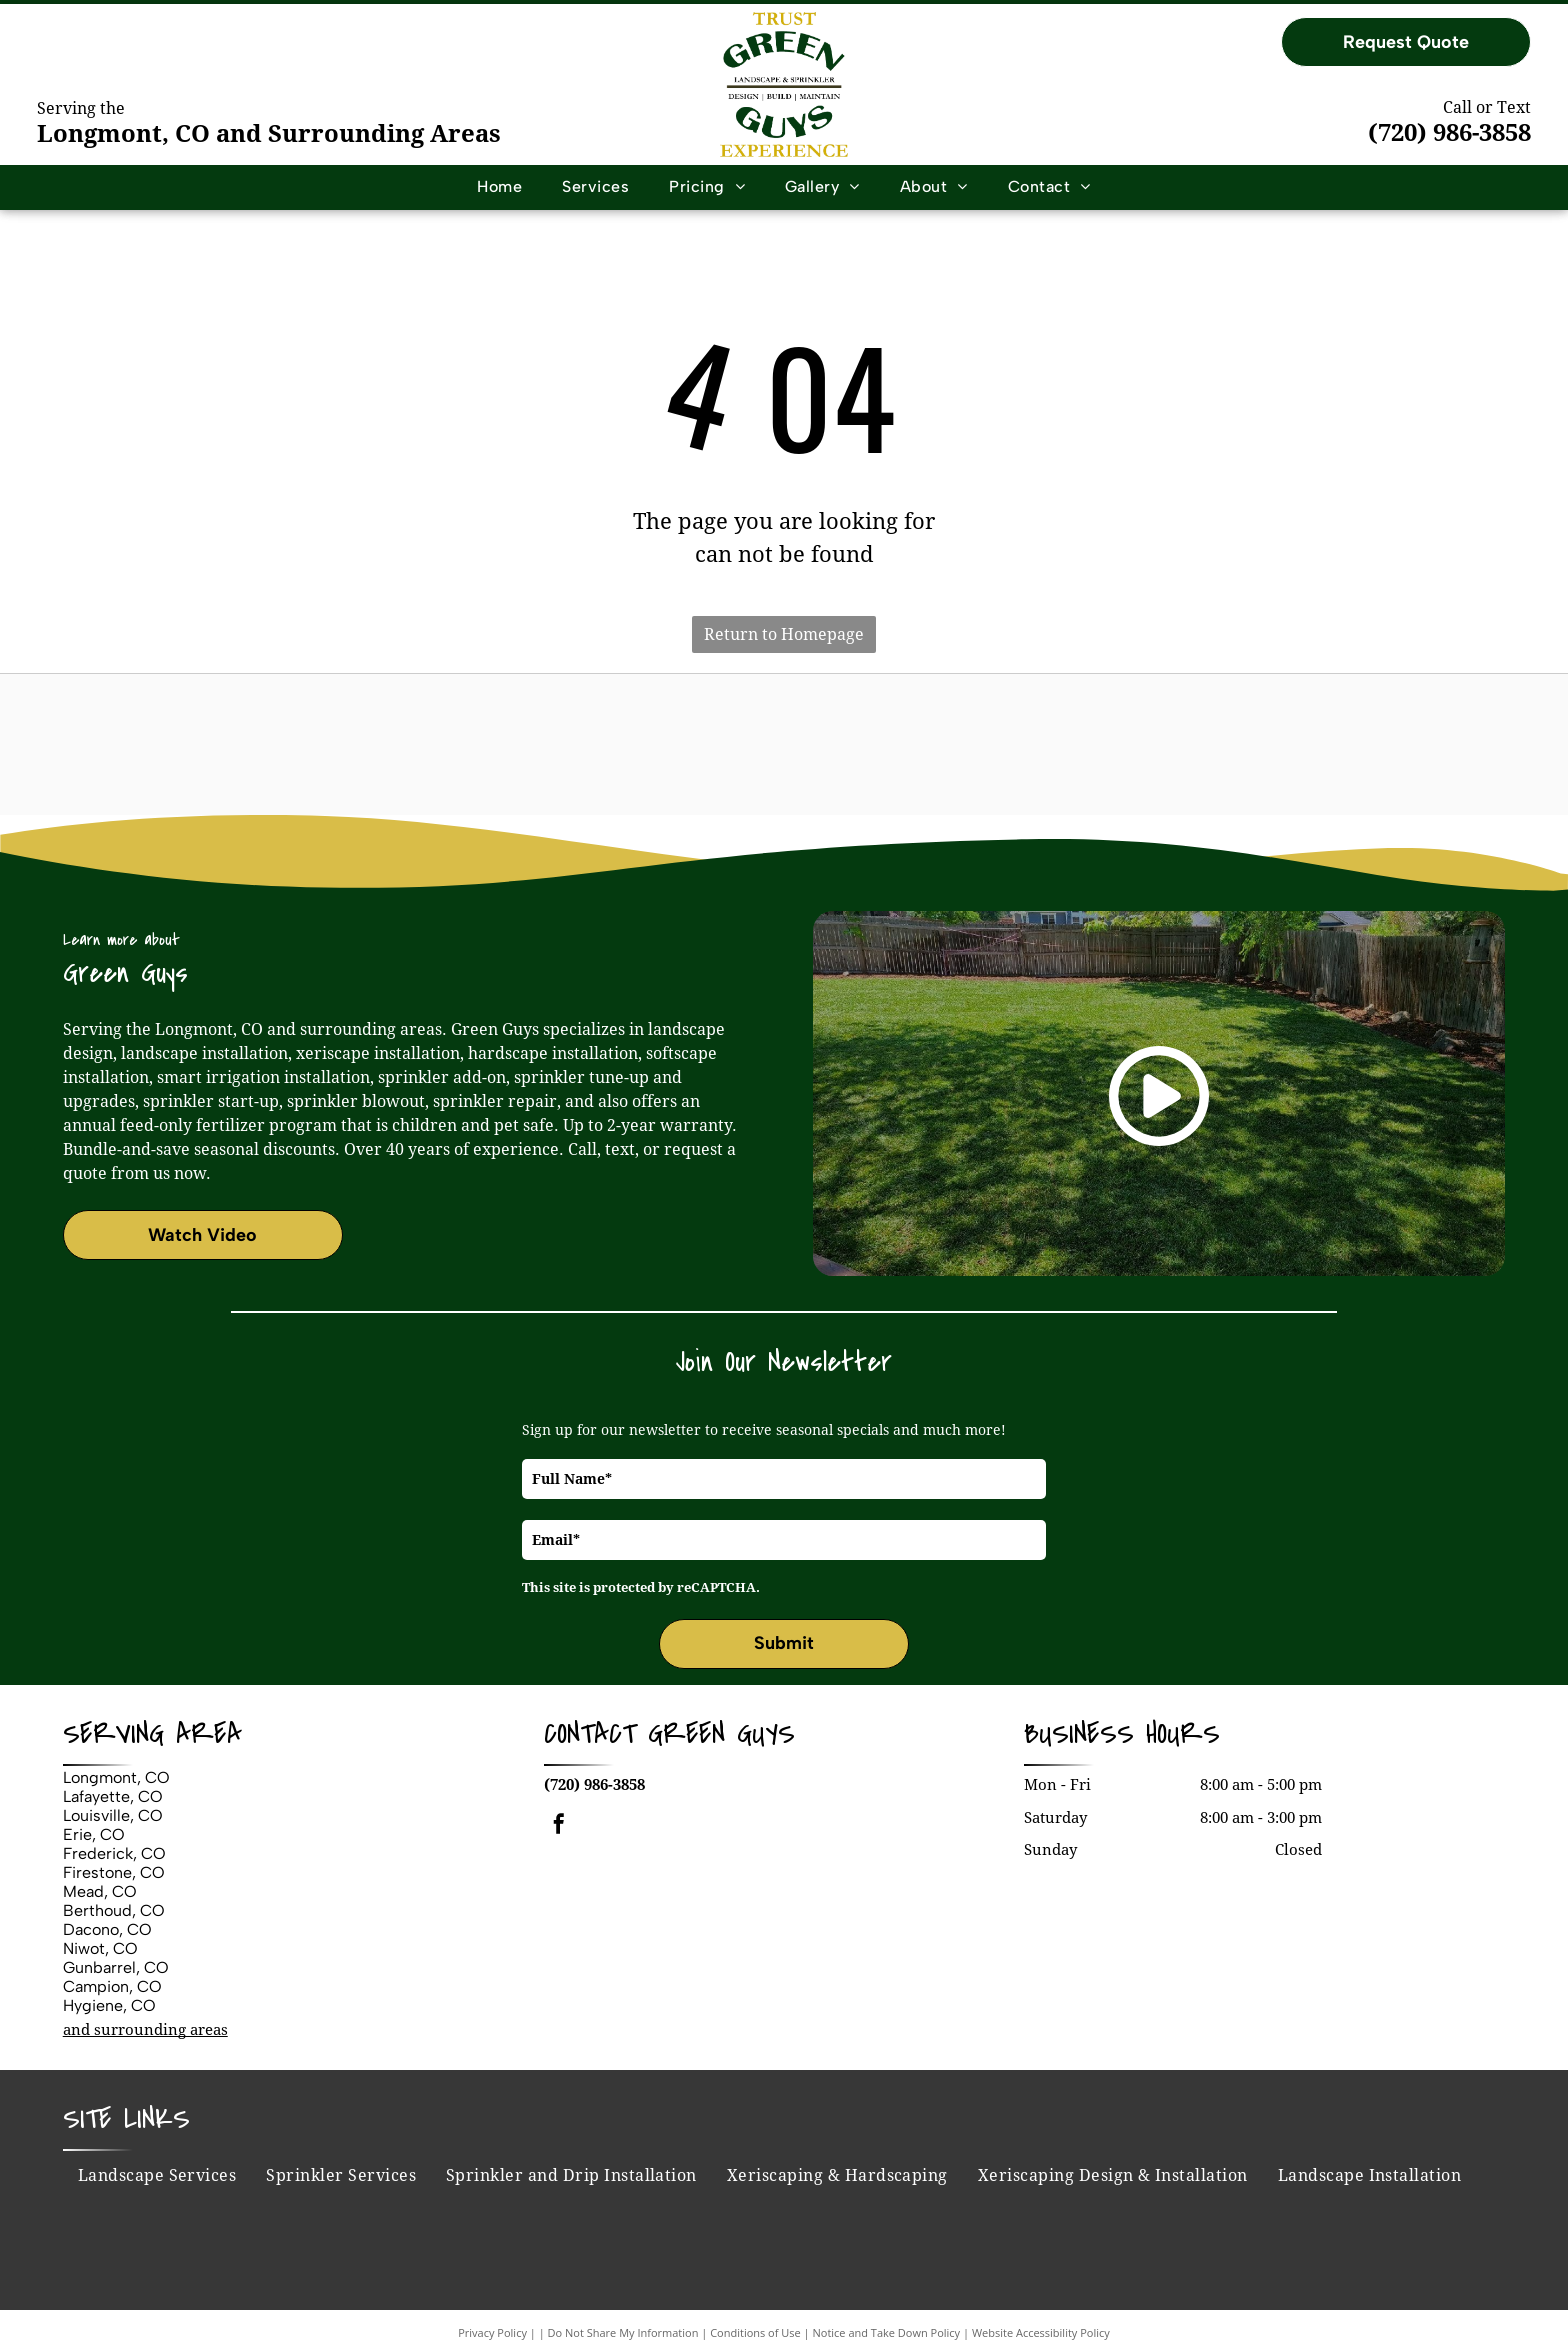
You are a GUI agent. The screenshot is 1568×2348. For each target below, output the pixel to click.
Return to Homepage (784, 634)
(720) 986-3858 (1449, 133)
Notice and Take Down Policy (887, 2332)
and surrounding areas (145, 2030)
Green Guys (721, 1734)
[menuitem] (499, 187)
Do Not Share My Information (623, 2332)
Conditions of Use (755, 2332)
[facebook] (559, 1826)
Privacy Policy (492, 2332)
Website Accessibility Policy (1041, 2332)
